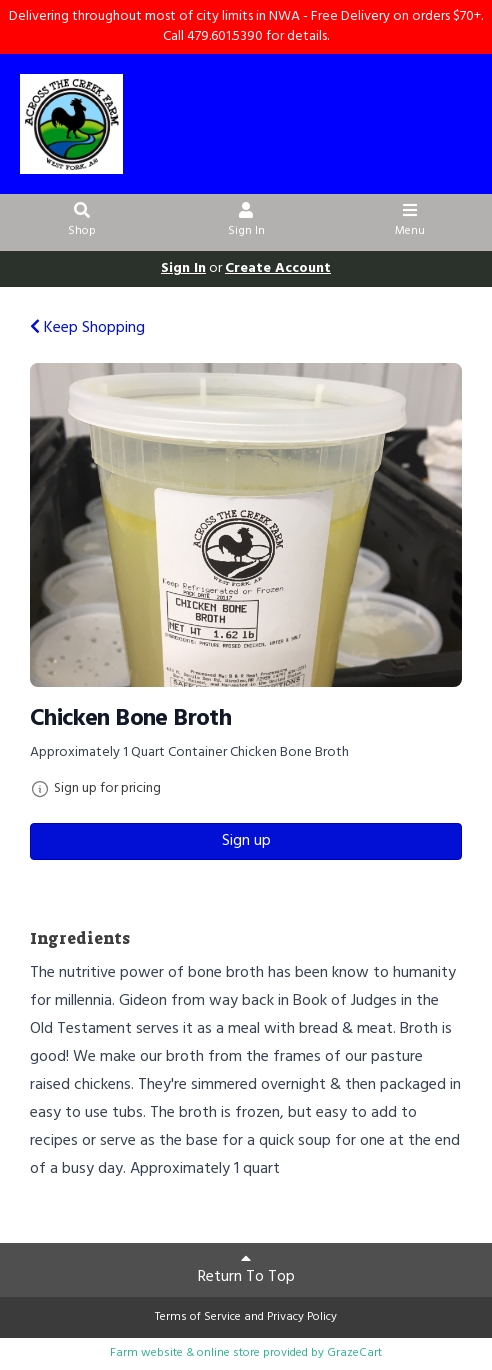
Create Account (278, 268)
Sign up (246, 841)
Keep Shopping (87, 328)
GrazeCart (354, 1353)
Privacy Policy (302, 1317)
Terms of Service (198, 1317)
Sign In (246, 222)
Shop (82, 222)
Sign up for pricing (107, 789)
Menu (410, 222)
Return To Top (246, 1270)
